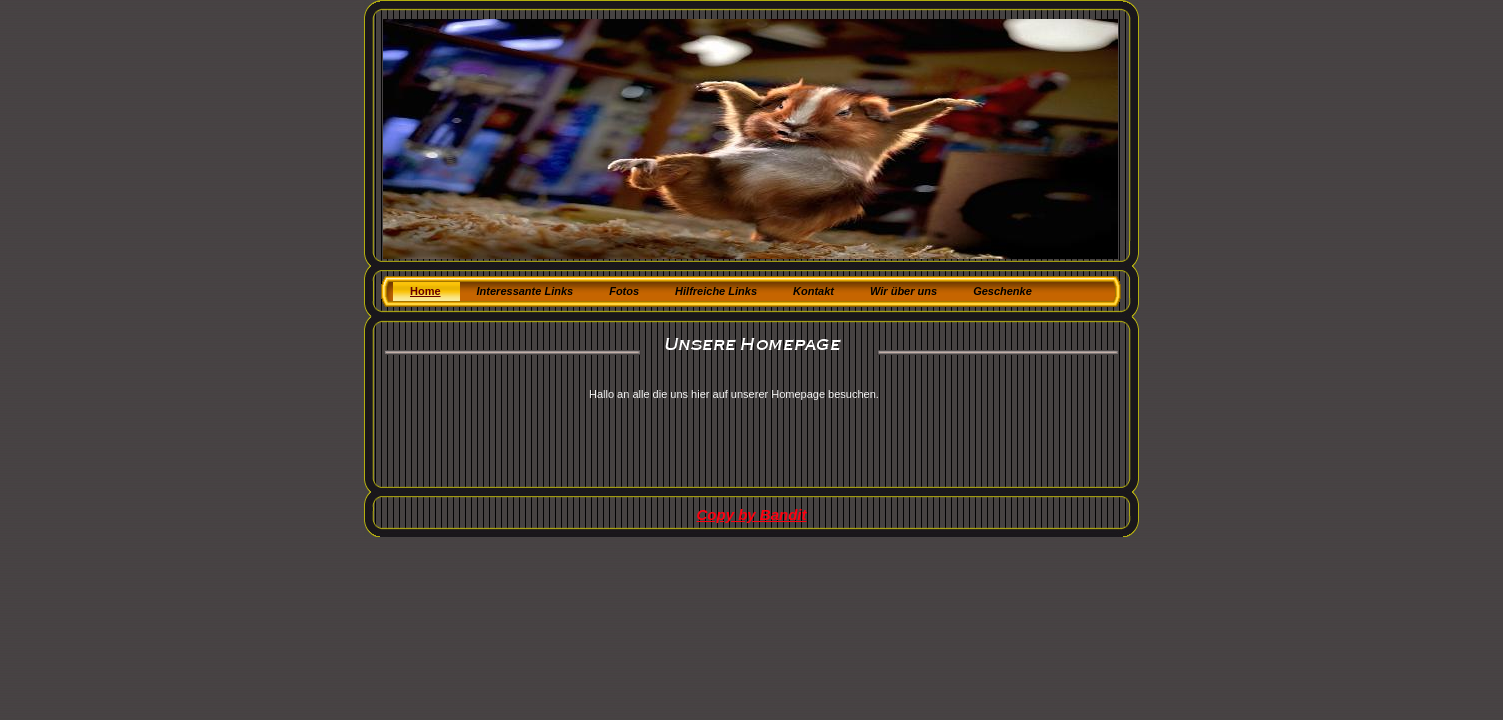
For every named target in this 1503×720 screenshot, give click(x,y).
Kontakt (813, 291)
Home (425, 291)
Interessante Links (525, 291)
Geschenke (1002, 291)
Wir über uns (903, 291)
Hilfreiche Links (716, 291)
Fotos (624, 291)
